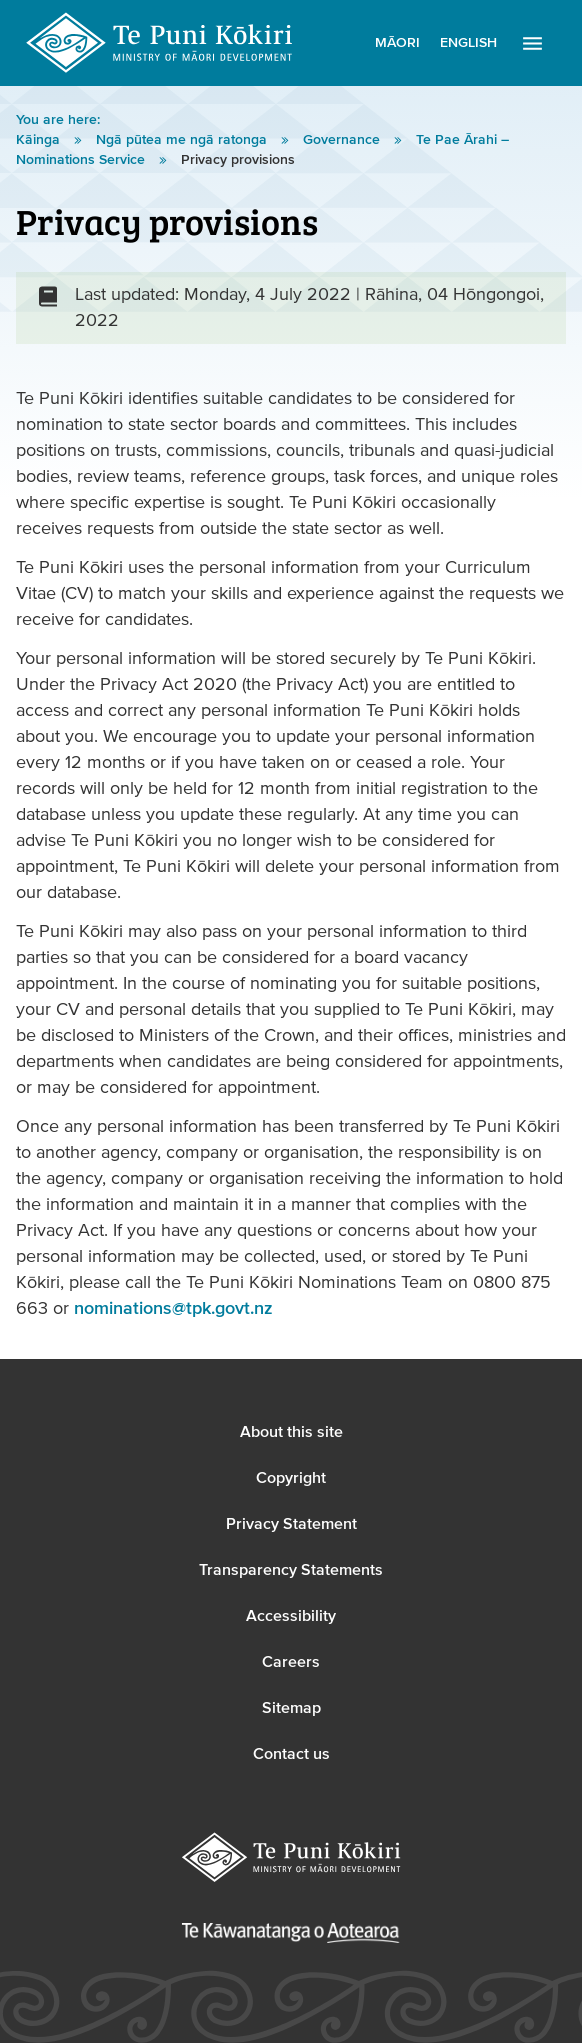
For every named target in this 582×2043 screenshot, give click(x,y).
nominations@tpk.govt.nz (173, 1308)
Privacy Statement (291, 1524)
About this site (291, 1432)
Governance (343, 140)
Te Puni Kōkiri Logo (160, 43)
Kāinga (40, 140)
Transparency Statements (291, 1570)
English (468, 43)
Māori (397, 43)
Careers (291, 1662)
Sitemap (291, 1708)
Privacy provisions (238, 160)
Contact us (291, 1754)
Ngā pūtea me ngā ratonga (183, 140)
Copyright (291, 1478)
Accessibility (291, 1616)
